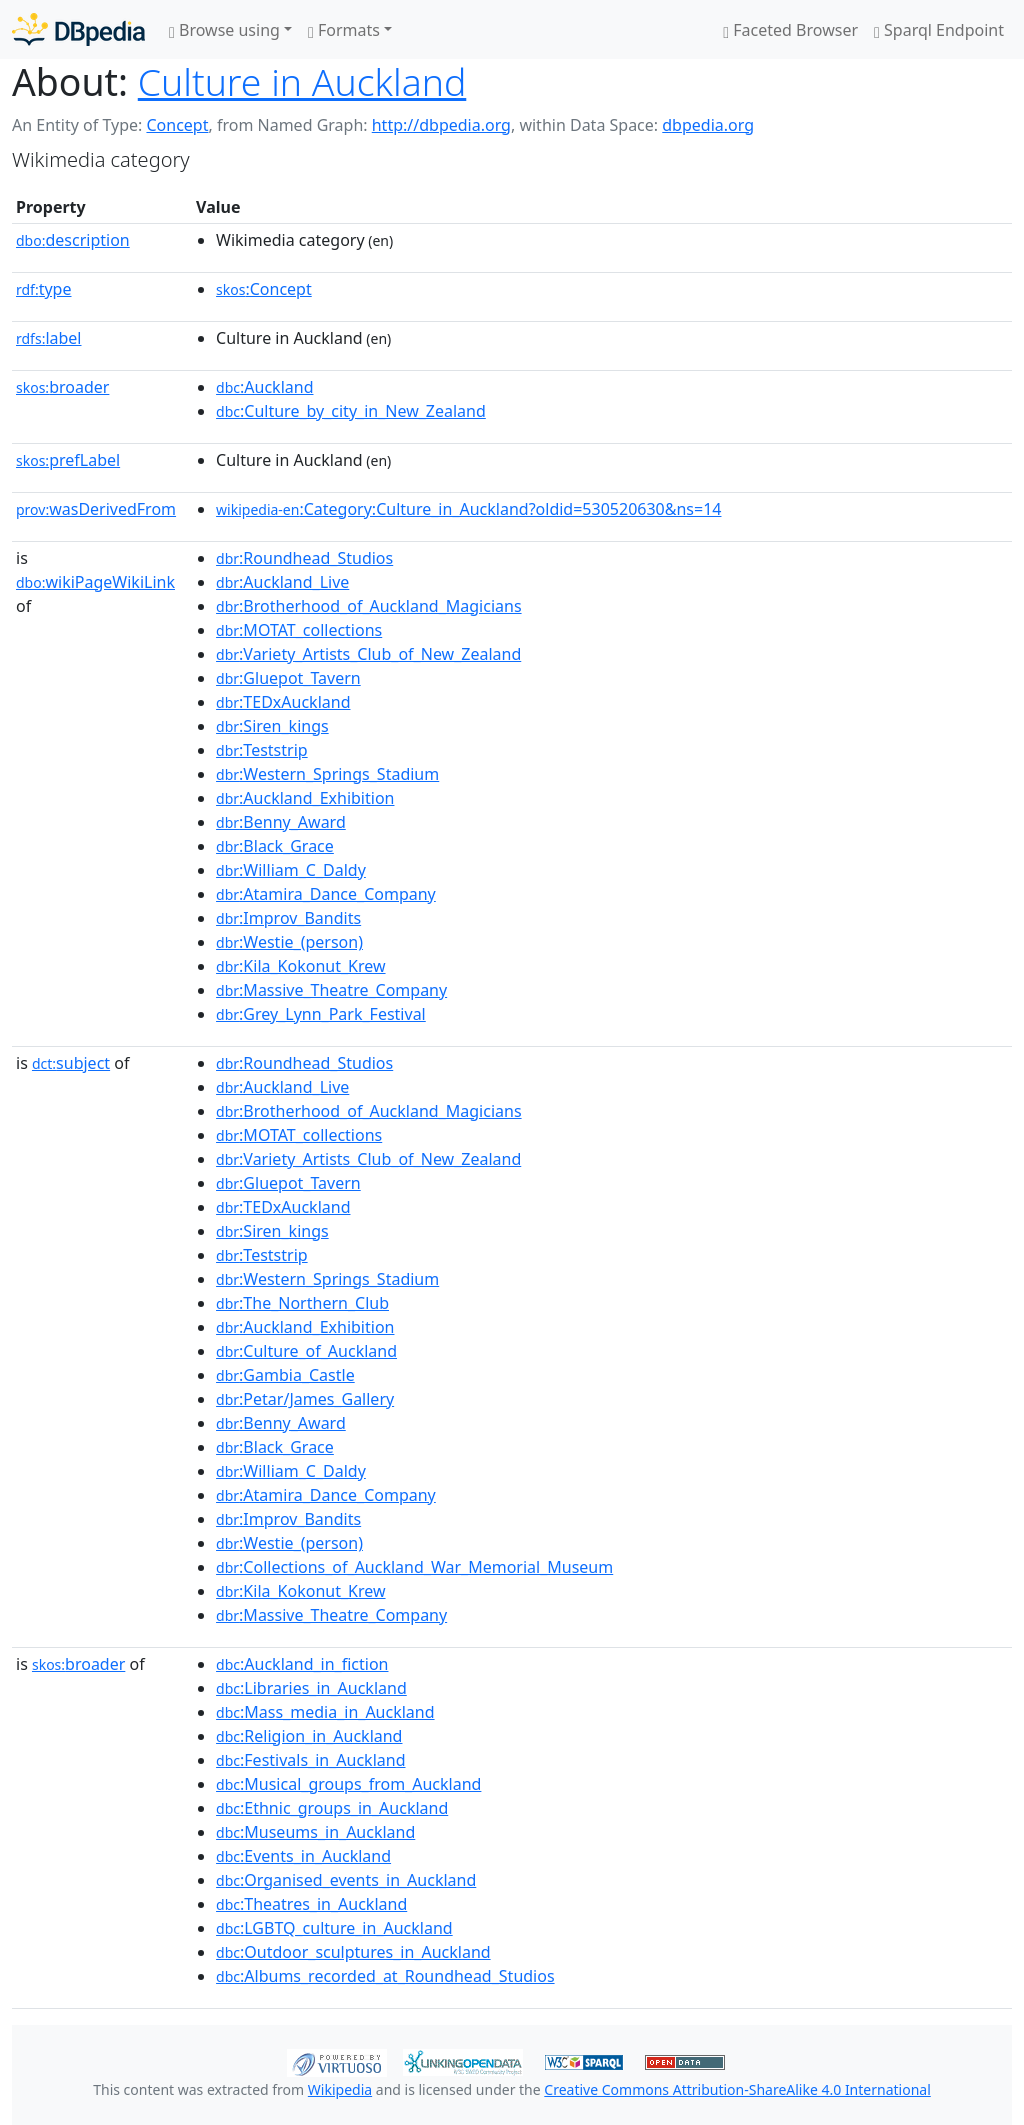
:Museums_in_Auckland (315, 1832)
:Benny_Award (281, 822)
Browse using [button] (224, 30)
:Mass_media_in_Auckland (325, 1712)
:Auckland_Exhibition (305, 798)
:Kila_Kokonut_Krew (300, 966)
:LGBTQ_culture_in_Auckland (334, 1928)
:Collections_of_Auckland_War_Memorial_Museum (414, 1567)
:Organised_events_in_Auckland (346, 1880)
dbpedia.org (708, 125)
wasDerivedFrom (96, 509)
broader (62, 387)
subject (71, 1063)
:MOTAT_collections (299, 630)
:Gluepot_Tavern (288, 678)
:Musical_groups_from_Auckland (348, 1784)
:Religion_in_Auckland (309, 1736)
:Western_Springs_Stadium (327, 774)
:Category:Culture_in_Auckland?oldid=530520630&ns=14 (468, 509)
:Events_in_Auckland (303, 1856)
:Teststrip (262, 750)
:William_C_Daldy (291, 870)
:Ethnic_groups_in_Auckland (332, 1808)
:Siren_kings (272, 726)
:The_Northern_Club (302, 1303)
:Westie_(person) (289, 942)
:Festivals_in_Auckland (310, 1760)
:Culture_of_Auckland (306, 1351)
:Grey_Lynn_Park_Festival (321, 1014)
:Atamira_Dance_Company (326, 894)
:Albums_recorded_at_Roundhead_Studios (385, 1976)
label (49, 338)
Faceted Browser (790, 30)
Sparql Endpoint (939, 30)
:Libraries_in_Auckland (311, 1688)
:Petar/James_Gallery (305, 1399)
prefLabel (68, 460)
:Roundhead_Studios (304, 558)
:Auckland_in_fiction (302, 1664)
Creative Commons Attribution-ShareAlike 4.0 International (737, 2089)
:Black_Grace (275, 846)
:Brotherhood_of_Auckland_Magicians (369, 606)
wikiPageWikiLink (95, 582)
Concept (177, 125)
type (44, 289)
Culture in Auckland (302, 81)
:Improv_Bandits (288, 918)
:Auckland (264, 387)
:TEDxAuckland (283, 702)
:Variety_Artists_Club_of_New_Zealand (368, 654)
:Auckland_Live (282, 582)
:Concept (264, 289)
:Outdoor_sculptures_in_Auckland (353, 1952)
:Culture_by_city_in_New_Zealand (351, 411)
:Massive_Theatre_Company (331, 990)
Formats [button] (344, 30)
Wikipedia (340, 2089)
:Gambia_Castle (285, 1375)
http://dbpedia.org (441, 125)
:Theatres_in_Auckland (311, 1904)
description (73, 240)
